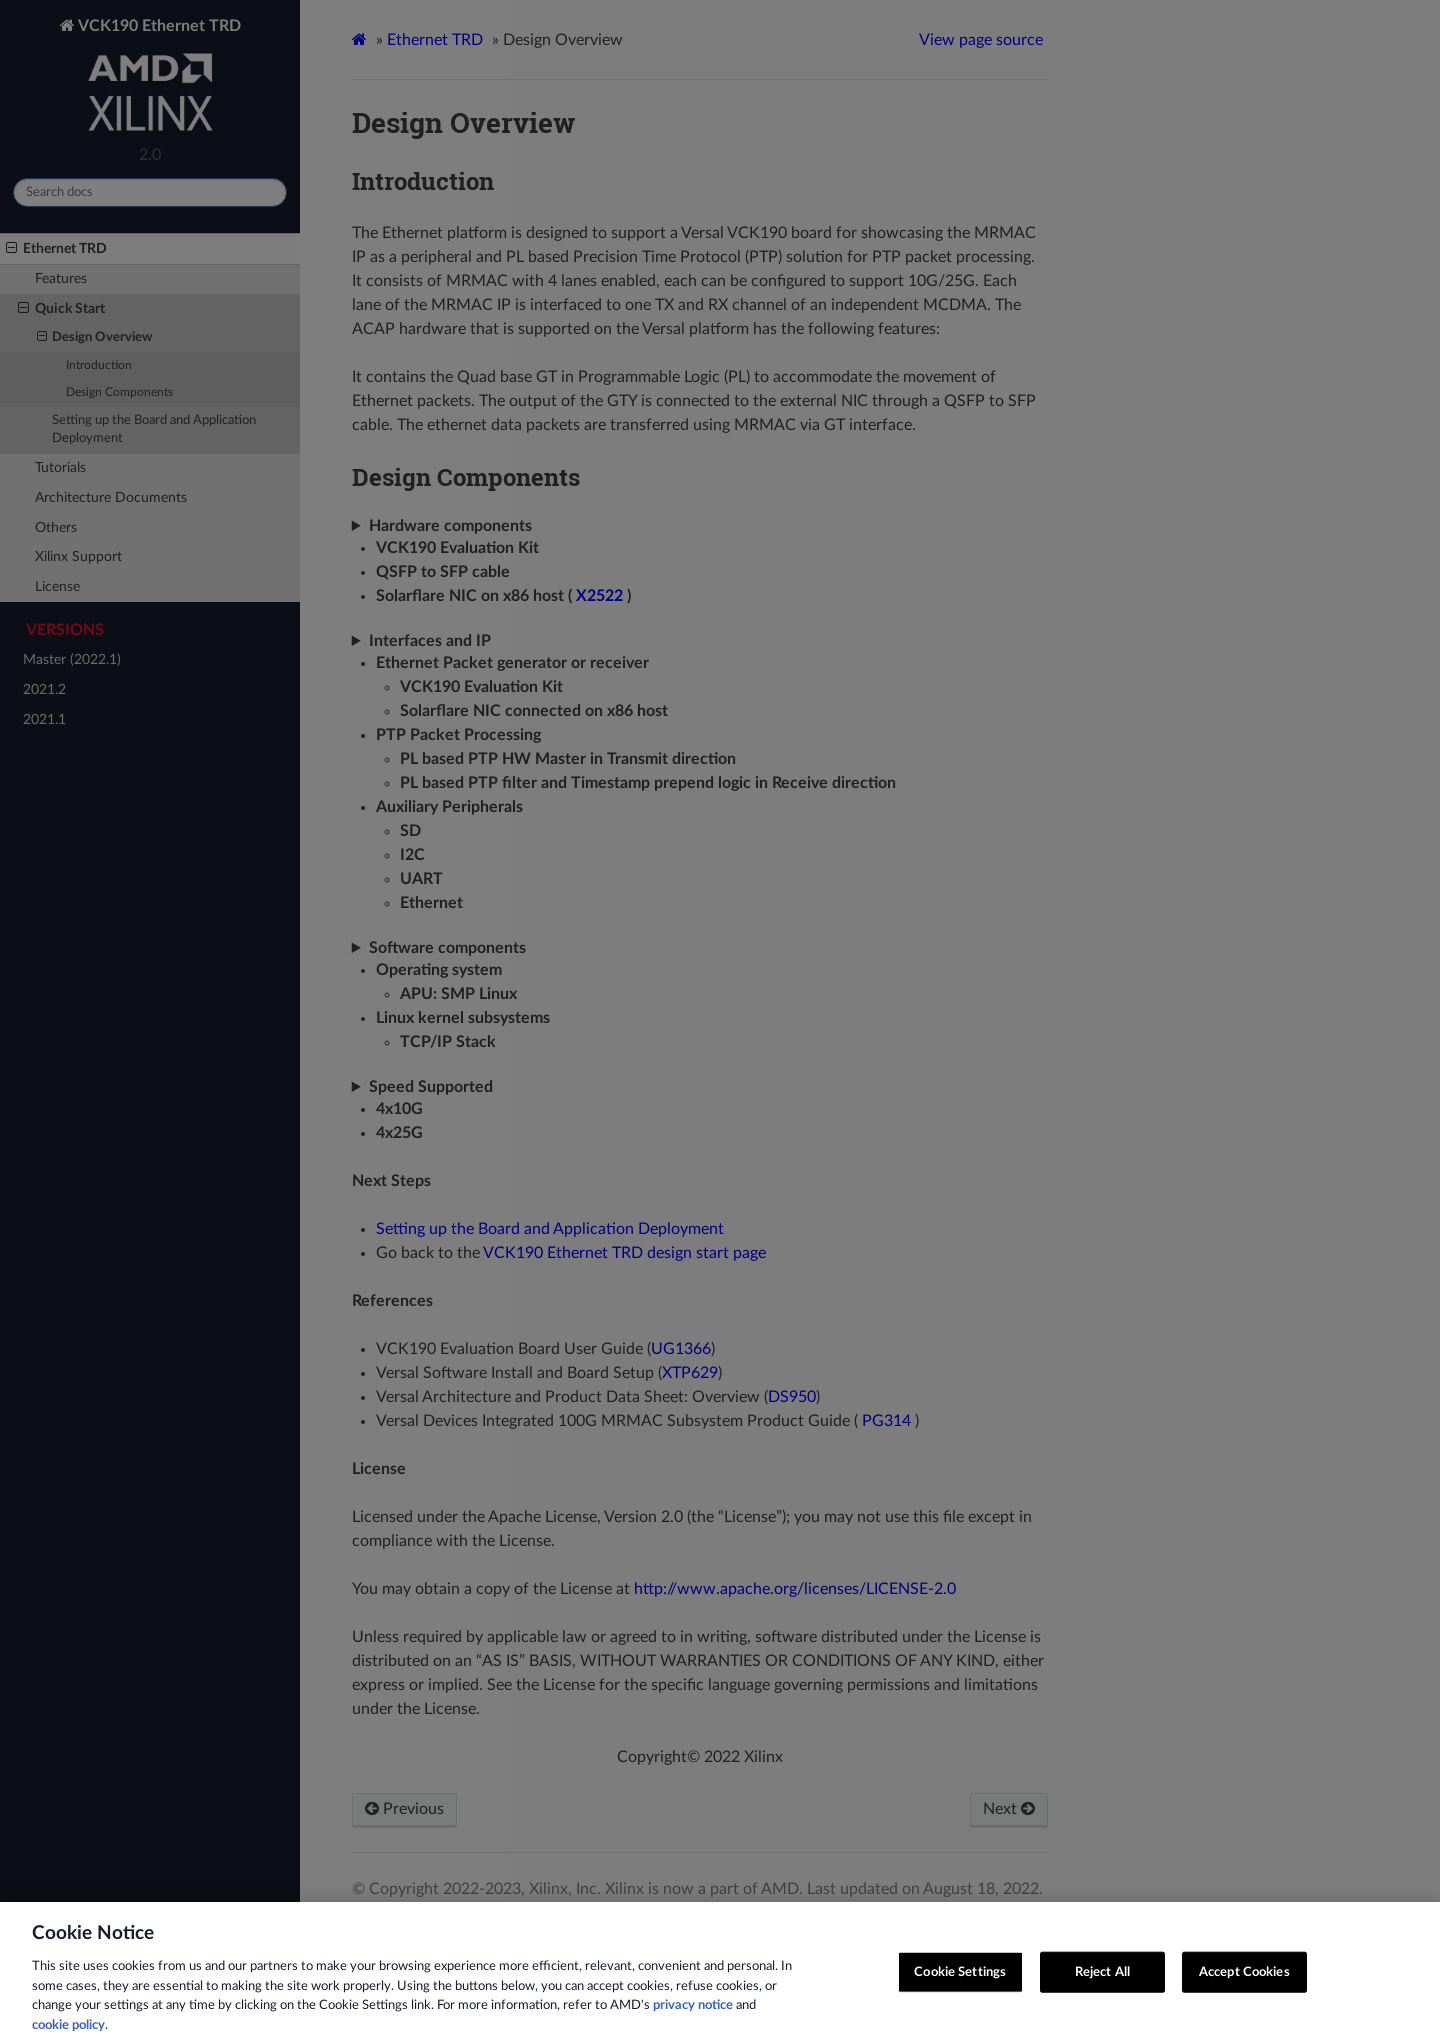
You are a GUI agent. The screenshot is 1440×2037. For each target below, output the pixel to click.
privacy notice (693, 2017)
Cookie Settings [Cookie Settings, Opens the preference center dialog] (960, 1983)
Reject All (1102, 1983)
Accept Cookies (1244, 1983)
